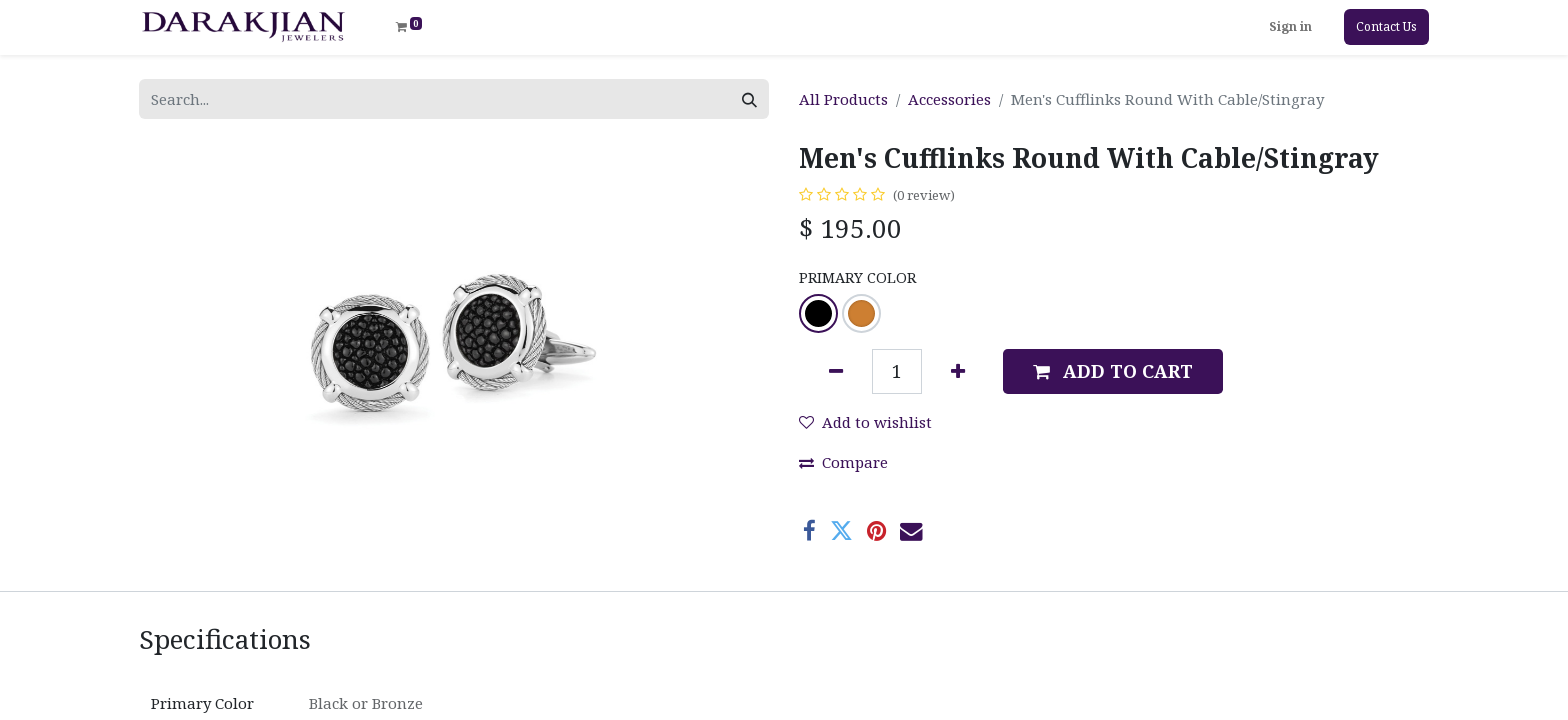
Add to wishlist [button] (865, 422)
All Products (843, 99)
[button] (1113, 371)
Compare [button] (843, 462)
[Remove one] (836, 371)
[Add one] (958, 371)
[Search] (749, 99)
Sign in (1290, 26)
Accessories (949, 99)
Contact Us (1386, 26)
